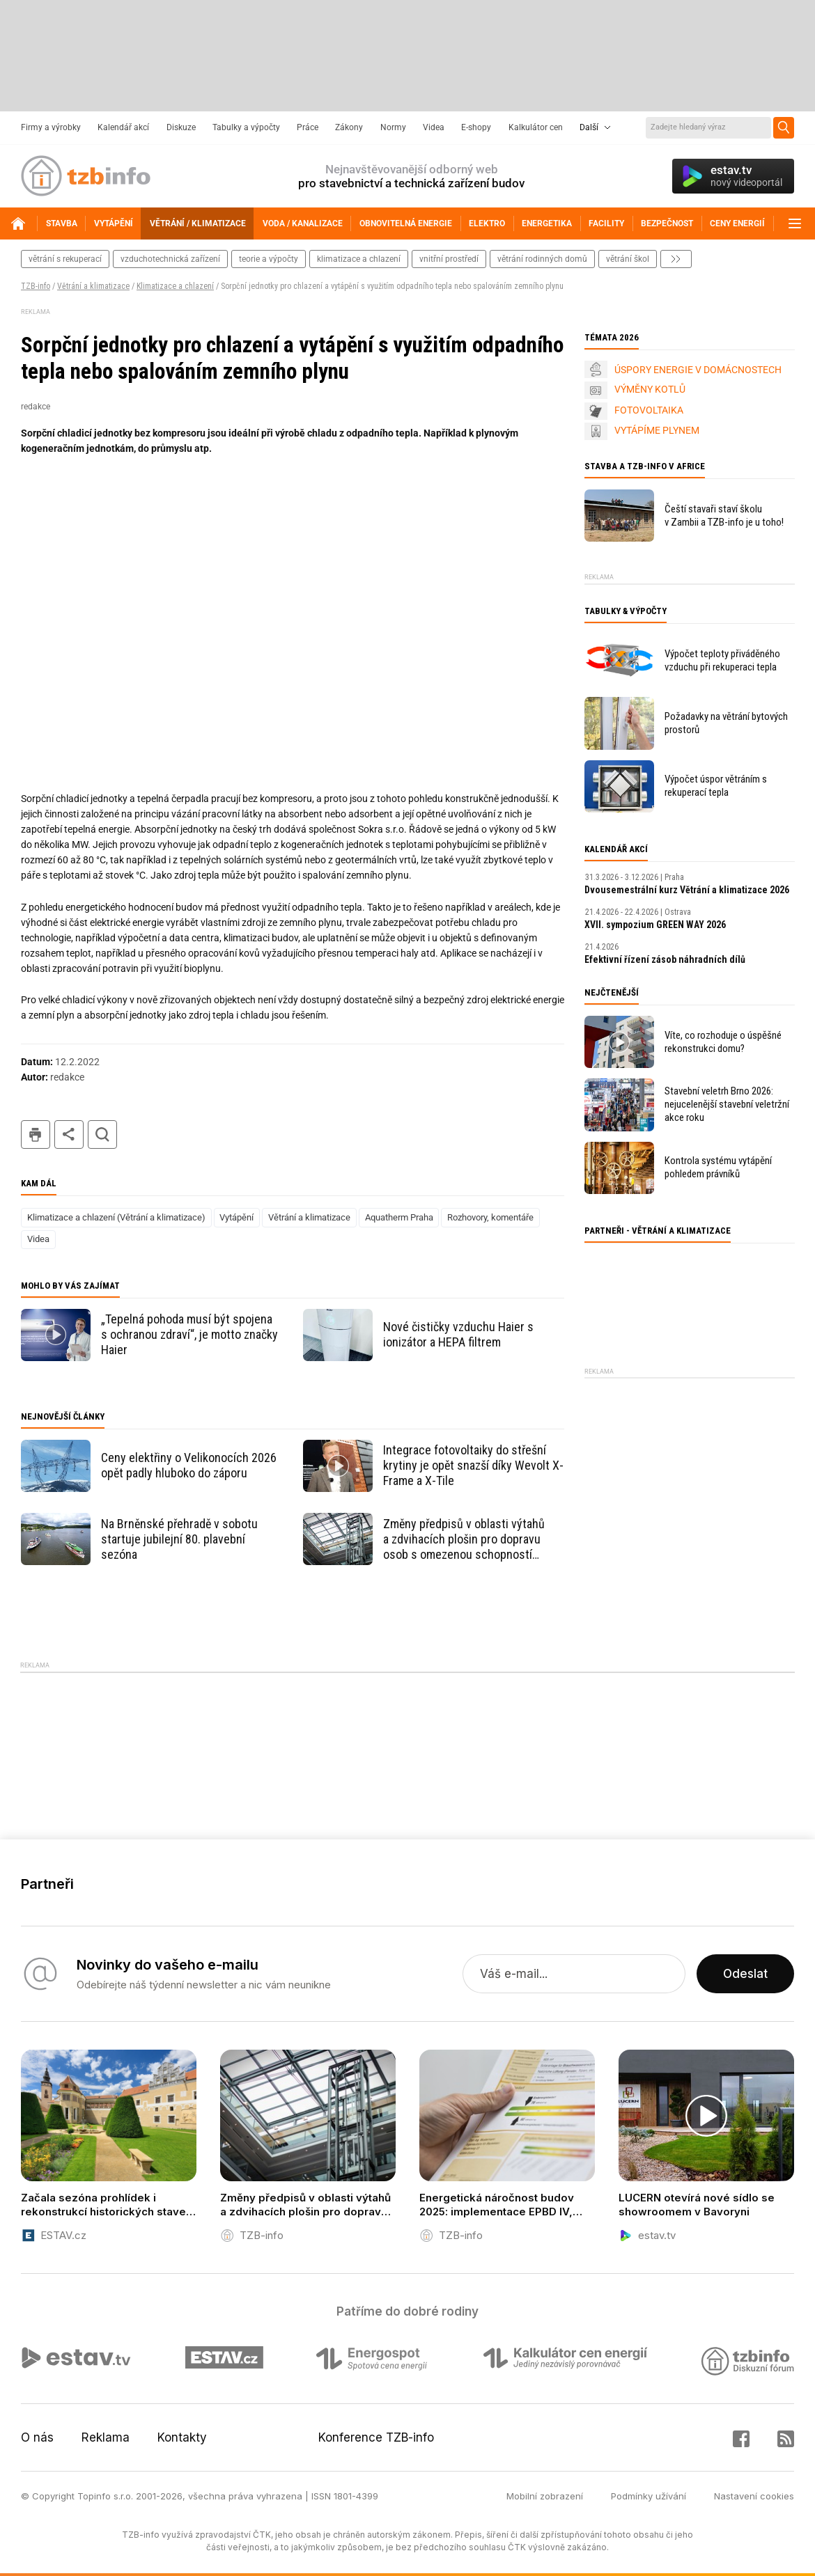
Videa (433, 127)
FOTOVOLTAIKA (648, 410)
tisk (35, 1134)
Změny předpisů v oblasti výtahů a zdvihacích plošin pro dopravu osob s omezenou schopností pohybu (464, 1539)
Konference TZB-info (376, 2437)
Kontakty (182, 2437)
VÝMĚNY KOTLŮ (649, 389)
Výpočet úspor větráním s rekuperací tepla (716, 786)
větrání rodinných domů (542, 259)
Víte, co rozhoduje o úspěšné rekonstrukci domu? (723, 1042)
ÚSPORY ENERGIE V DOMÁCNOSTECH (698, 369)
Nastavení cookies (754, 2496)
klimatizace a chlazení (359, 259)
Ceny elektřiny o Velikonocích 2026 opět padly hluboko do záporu (189, 1465)
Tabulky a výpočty (246, 127)
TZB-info (35, 286)
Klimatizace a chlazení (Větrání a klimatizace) (116, 1217)
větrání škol (627, 259)
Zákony (349, 127)
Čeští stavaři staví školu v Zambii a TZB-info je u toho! (724, 515)
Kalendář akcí (123, 127)
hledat (102, 1134)
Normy (393, 127)
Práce (307, 127)
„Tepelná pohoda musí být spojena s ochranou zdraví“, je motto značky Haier (189, 1334)
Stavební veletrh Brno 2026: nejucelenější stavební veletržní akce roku (727, 1104)
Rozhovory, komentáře (490, 1217)
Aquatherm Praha (399, 1217)
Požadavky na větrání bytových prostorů (726, 723)
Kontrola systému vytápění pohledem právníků (718, 1167)
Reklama (106, 2437)
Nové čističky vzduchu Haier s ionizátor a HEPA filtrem (458, 1334)
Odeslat (745, 1974)
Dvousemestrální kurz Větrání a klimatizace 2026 (686, 889)
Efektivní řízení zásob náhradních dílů (664, 959)
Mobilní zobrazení (544, 2496)
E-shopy (476, 127)
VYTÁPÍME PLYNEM (656, 430)
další (676, 259)
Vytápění (236, 1217)
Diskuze (181, 127)
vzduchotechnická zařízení (170, 259)
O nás (37, 2437)
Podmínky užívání (648, 2496)
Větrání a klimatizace (93, 286)
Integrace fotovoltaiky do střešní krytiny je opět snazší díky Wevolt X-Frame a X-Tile (473, 1465)
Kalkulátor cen (536, 127)
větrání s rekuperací (65, 259)
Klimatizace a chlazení (175, 286)
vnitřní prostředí (449, 259)
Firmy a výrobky (51, 127)
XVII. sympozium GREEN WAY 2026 (655, 924)
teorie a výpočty (268, 259)
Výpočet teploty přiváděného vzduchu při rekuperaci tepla (722, 660)
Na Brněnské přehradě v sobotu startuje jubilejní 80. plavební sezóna (179, 1539)
